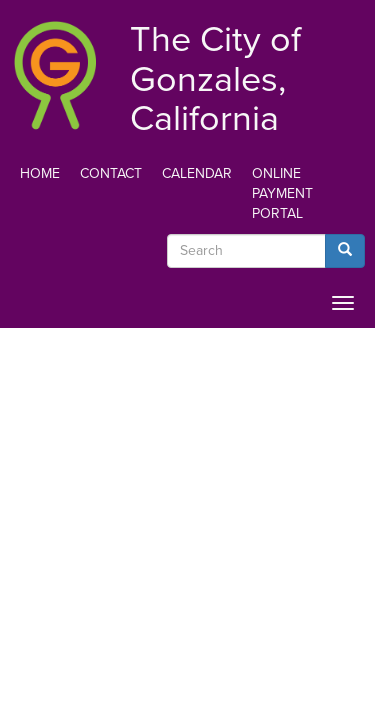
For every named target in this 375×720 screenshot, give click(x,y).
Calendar (197, 173)
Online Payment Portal (282, 193)
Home (40, 173)
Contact (111, 173)
